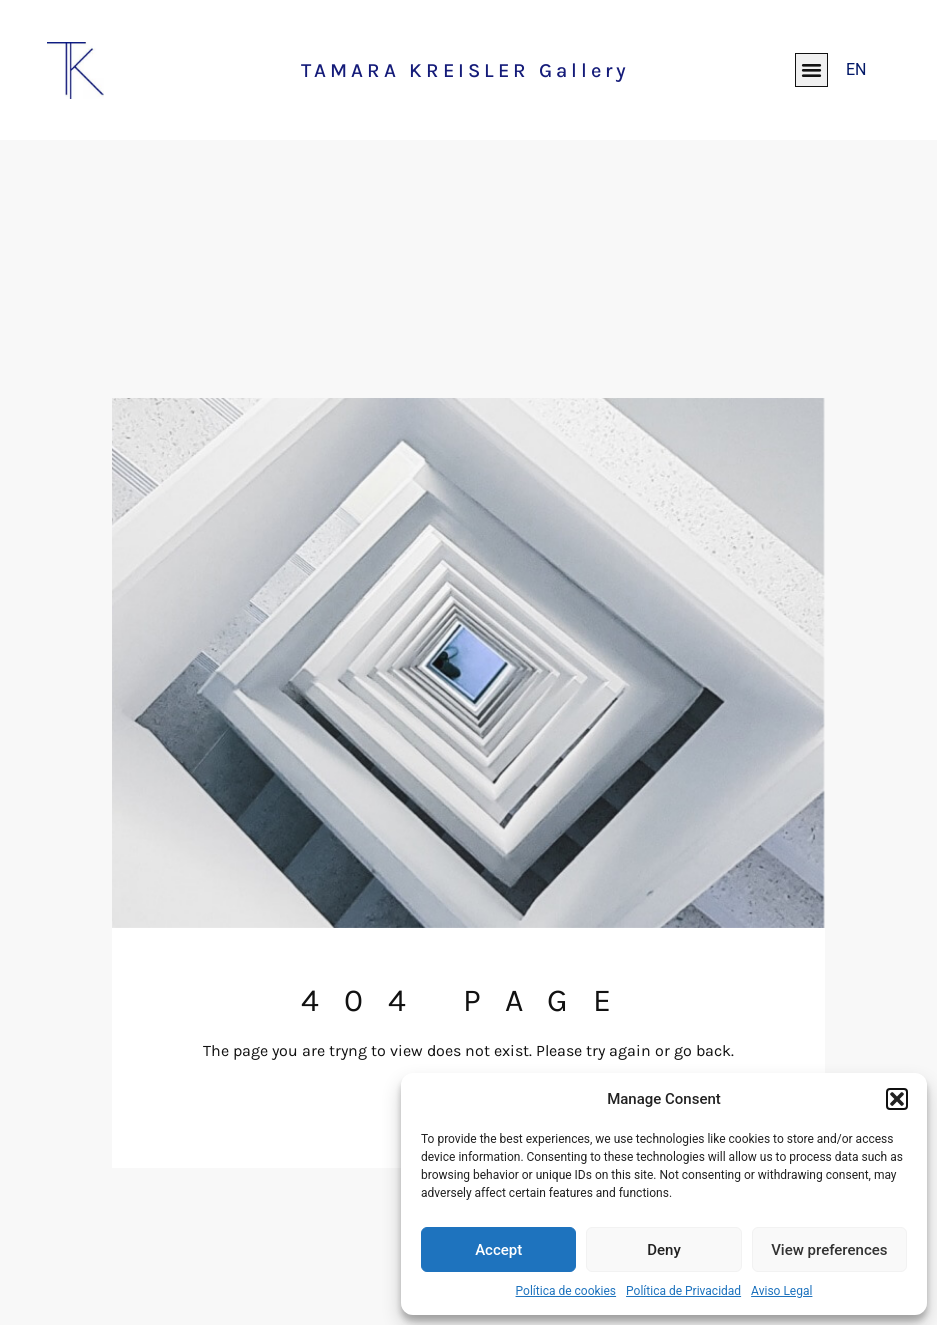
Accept (498, 1250)
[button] (897, 1099)
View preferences (829, 1250)
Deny (664, 1250)
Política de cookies (566, 1291)
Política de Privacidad (683, 1291)
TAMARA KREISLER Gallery (465, 70)
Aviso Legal (781, 1291)
